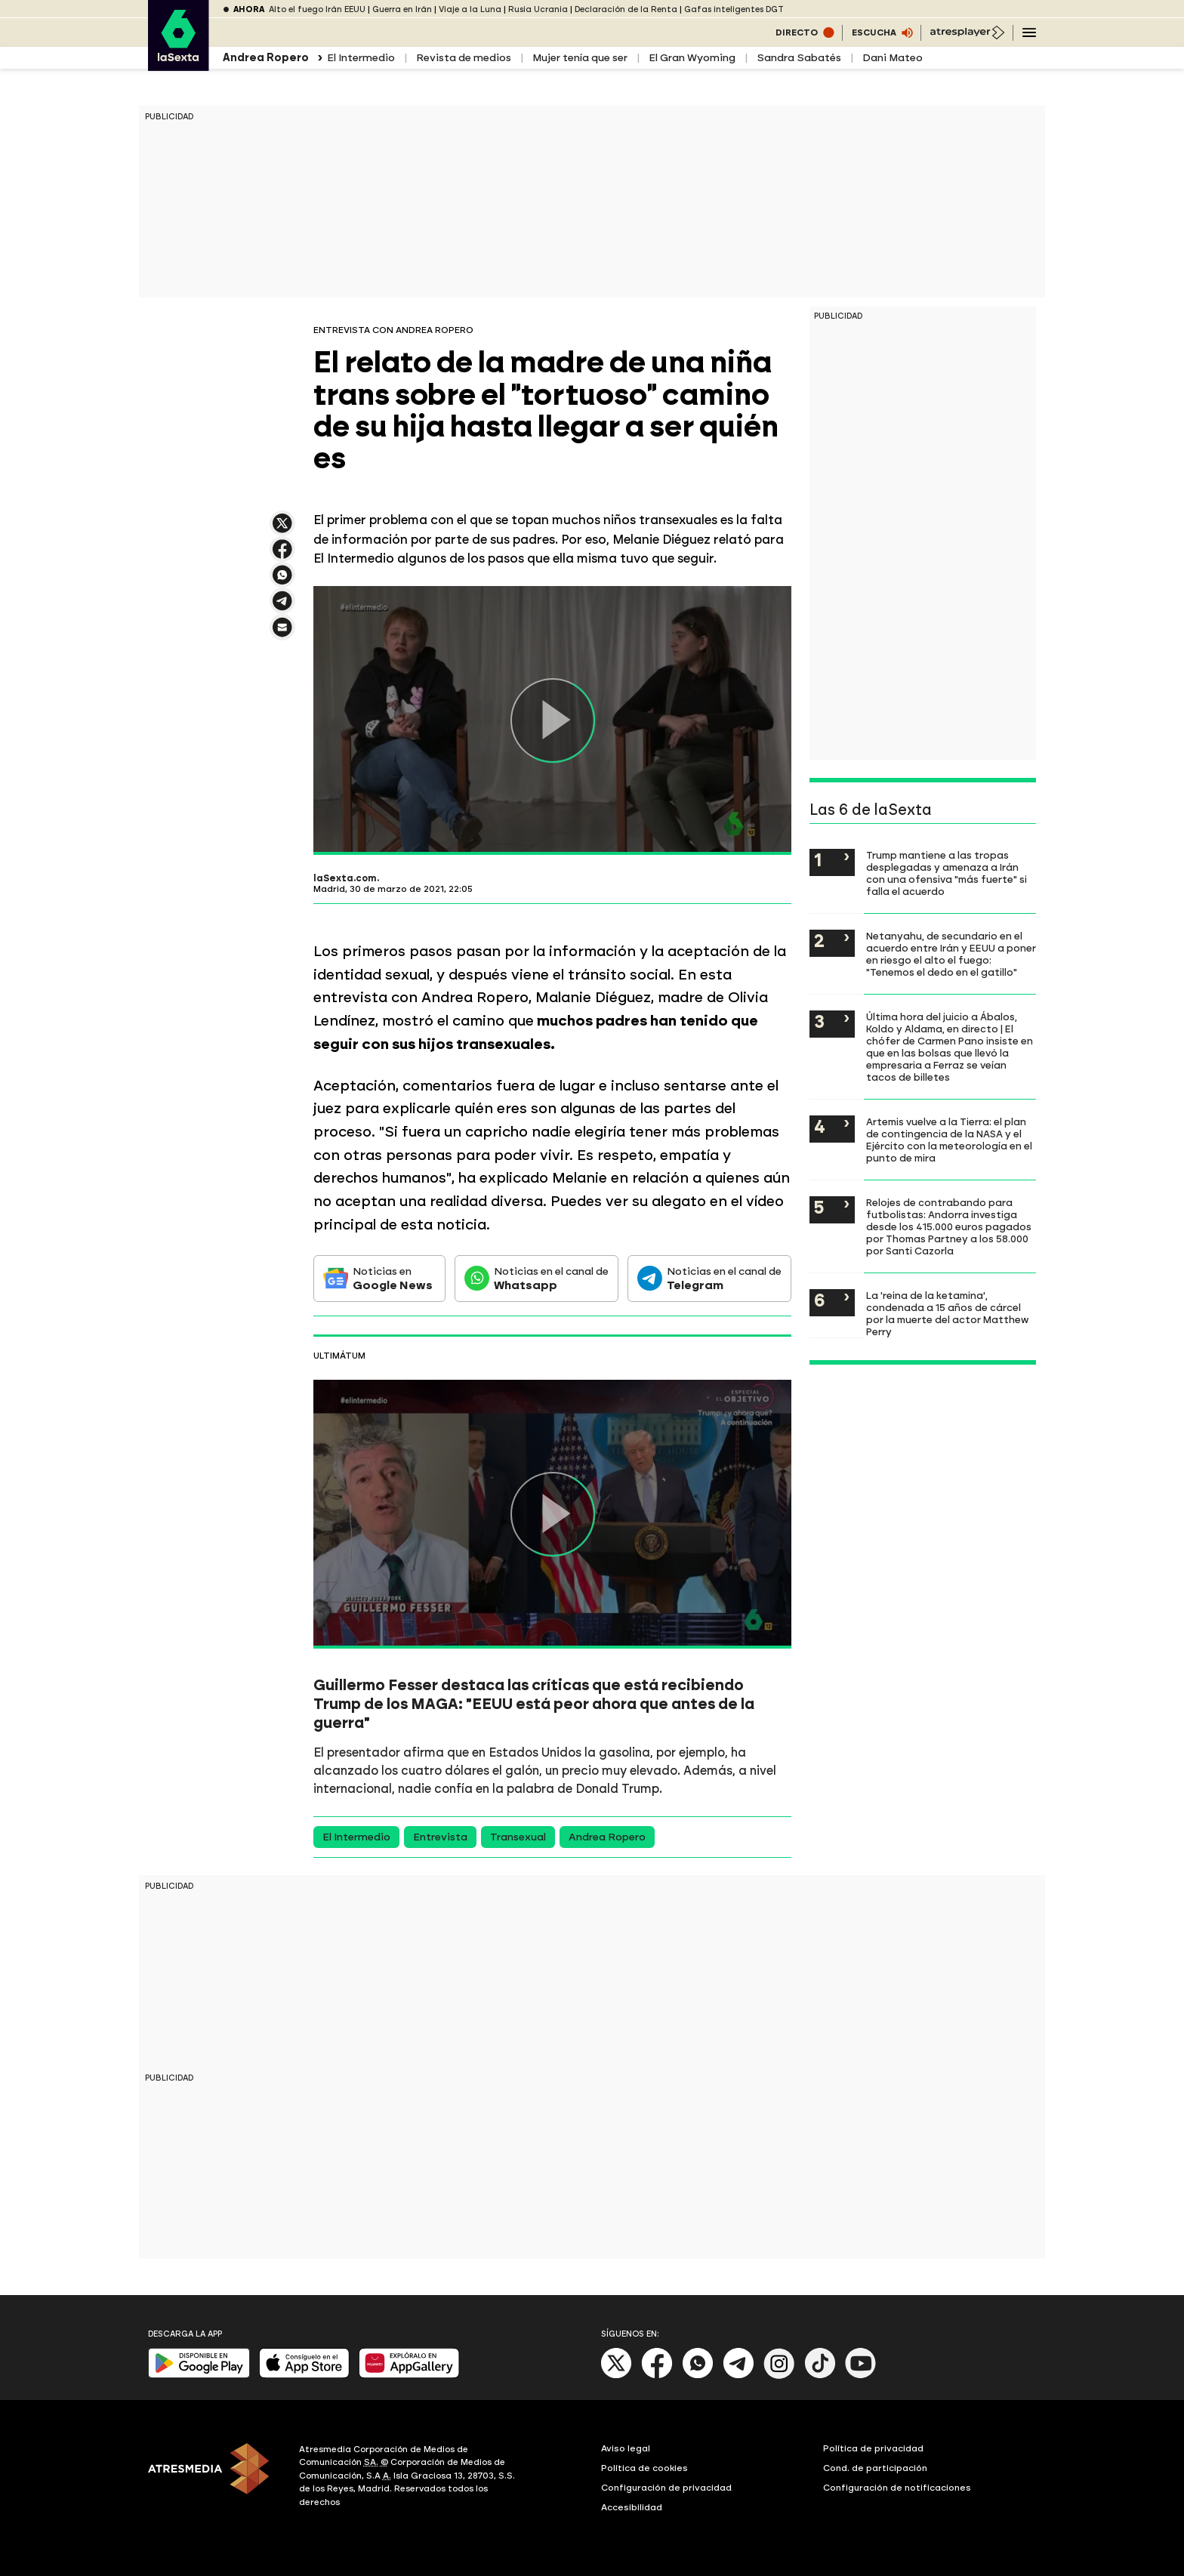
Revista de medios (463, 57)
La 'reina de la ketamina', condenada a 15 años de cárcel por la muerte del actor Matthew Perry (947, 1313)
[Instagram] (779, 2375)
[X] (616, 2375)
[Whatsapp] (698, 2375)
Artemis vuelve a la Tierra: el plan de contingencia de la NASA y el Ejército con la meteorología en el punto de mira (949, 1139)
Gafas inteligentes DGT (734, 9)
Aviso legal (625, 2448)
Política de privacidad (873, 2448)
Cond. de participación (875, 2468)
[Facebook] (657, 2375)
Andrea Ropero (607, 1837)
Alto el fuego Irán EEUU (317, 9)
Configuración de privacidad (666, 2487)
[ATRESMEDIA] (214, 2478)
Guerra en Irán (402, 9)
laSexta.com (345, 878)
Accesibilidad (631, 2507)
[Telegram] (738, 2375)
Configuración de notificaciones (897, 2487)
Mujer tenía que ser (579, 57)
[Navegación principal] (1029, 32)
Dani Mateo (892, 57)
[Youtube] (861, 2375)
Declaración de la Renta (626, 9)
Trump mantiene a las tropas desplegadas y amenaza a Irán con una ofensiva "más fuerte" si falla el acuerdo (946, 873)
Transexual (518, 1837)
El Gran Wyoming (692, 57)
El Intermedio (361, 57)
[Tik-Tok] (820, 2375)
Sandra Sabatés (799, 57)
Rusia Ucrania (538, 9)
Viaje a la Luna (470, 9)
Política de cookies (644, 2468)
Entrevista (440, 1837)
